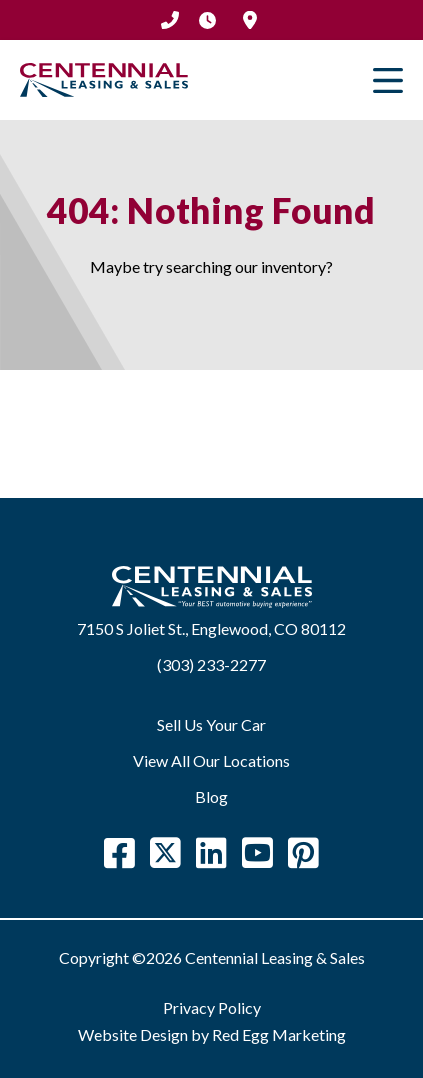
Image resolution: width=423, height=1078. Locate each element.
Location (250, 20)
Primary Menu (388, 80)
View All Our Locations (211, 760)
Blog (211, 796)
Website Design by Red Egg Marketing (212, 1034)
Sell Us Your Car (211, 724)
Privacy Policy (212, 1007)
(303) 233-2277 (170, 20)
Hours (208, 20)
